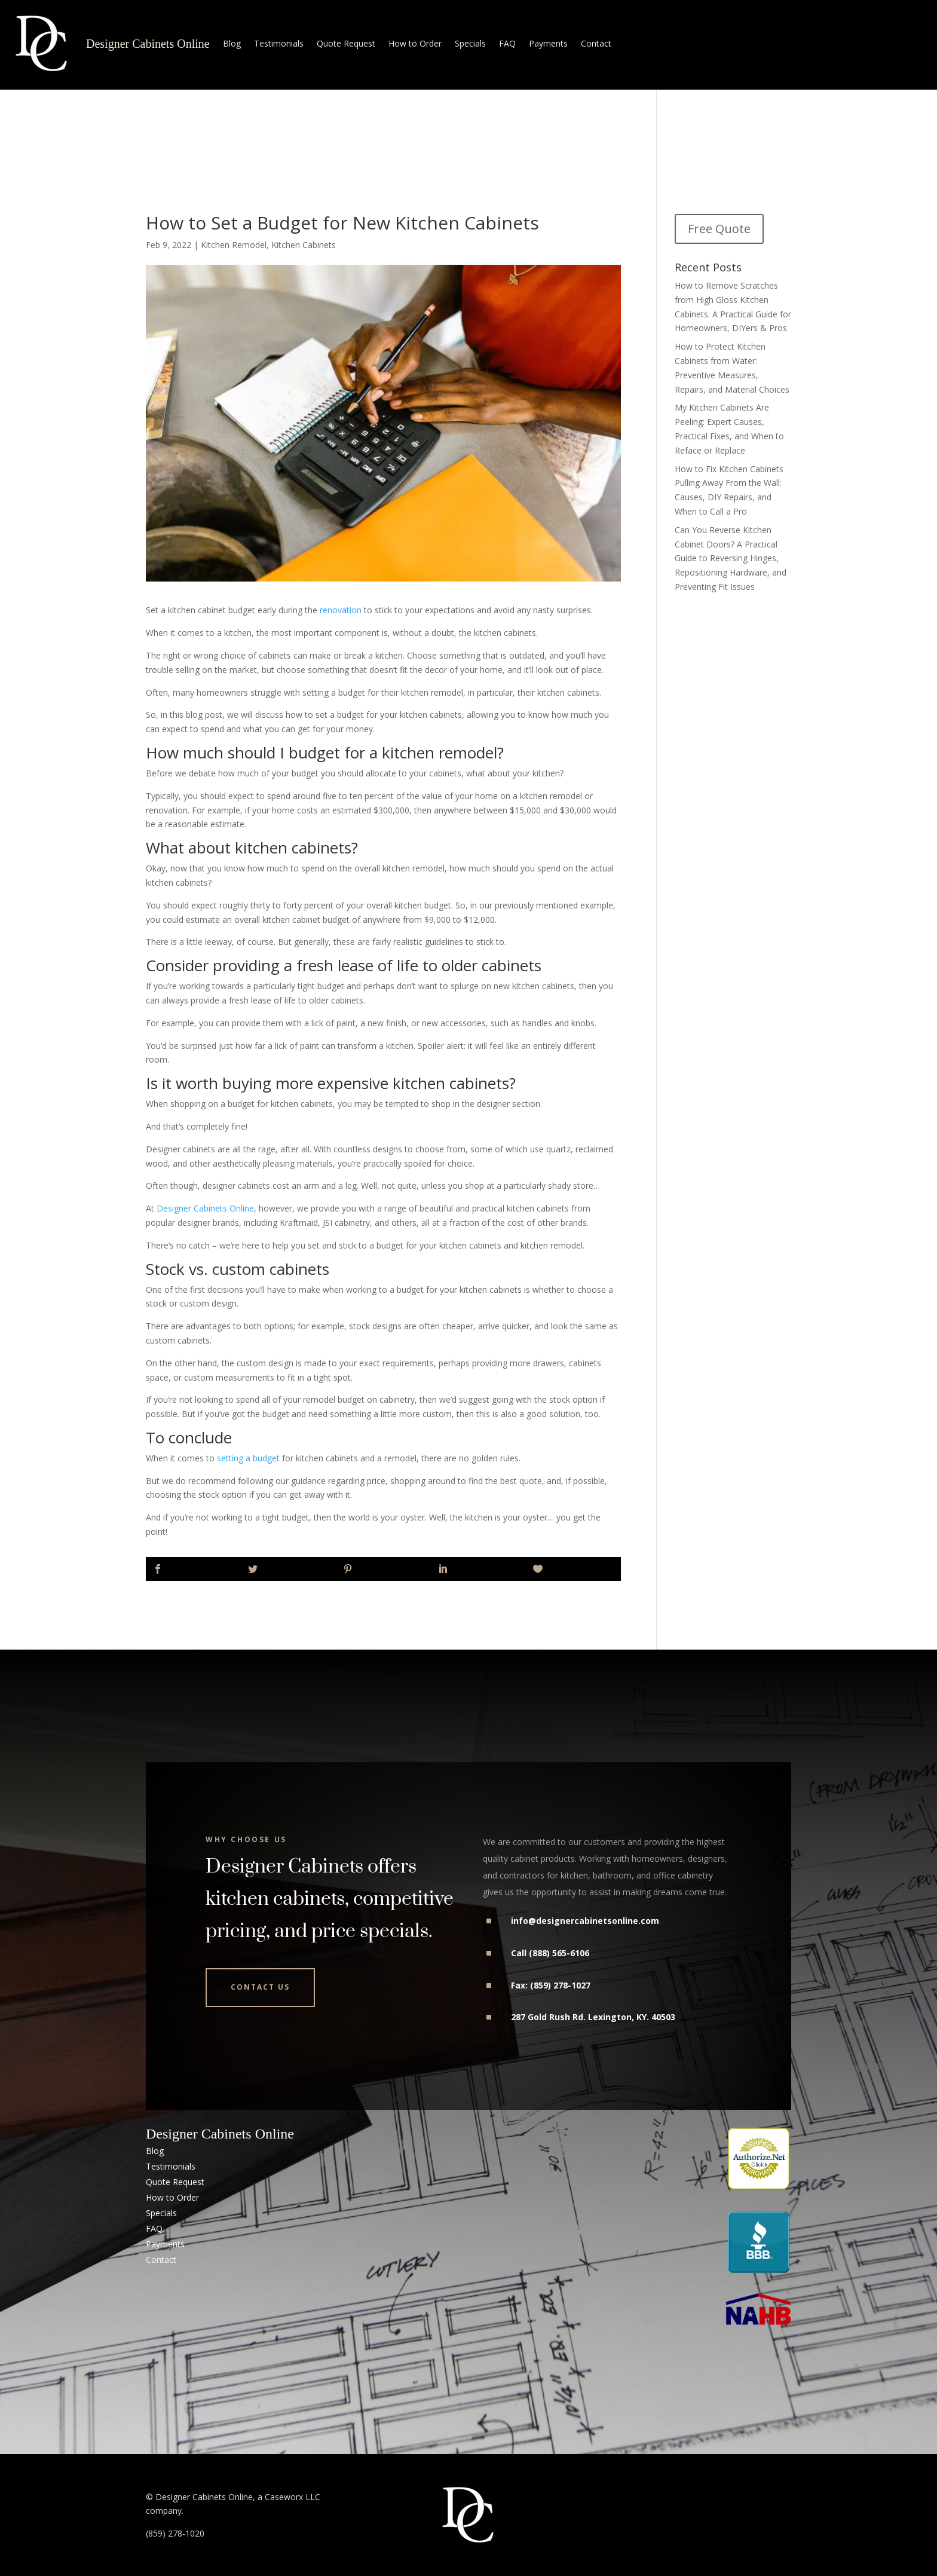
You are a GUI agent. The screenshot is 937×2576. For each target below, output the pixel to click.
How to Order (415, 43)
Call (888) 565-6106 (550, 1953)
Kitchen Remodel (234, 244)
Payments (548, 43)
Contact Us (260, 1987)
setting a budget (248, 1458)
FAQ (507, 43)
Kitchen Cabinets (303, 244)
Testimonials (279, 43)
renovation (341, 610)
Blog (232, 43)
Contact (596, 43)
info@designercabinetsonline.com (585, 1920)
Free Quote (719, 229)
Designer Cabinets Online (148, 43)
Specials (470, 43)
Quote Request (346, 43)
